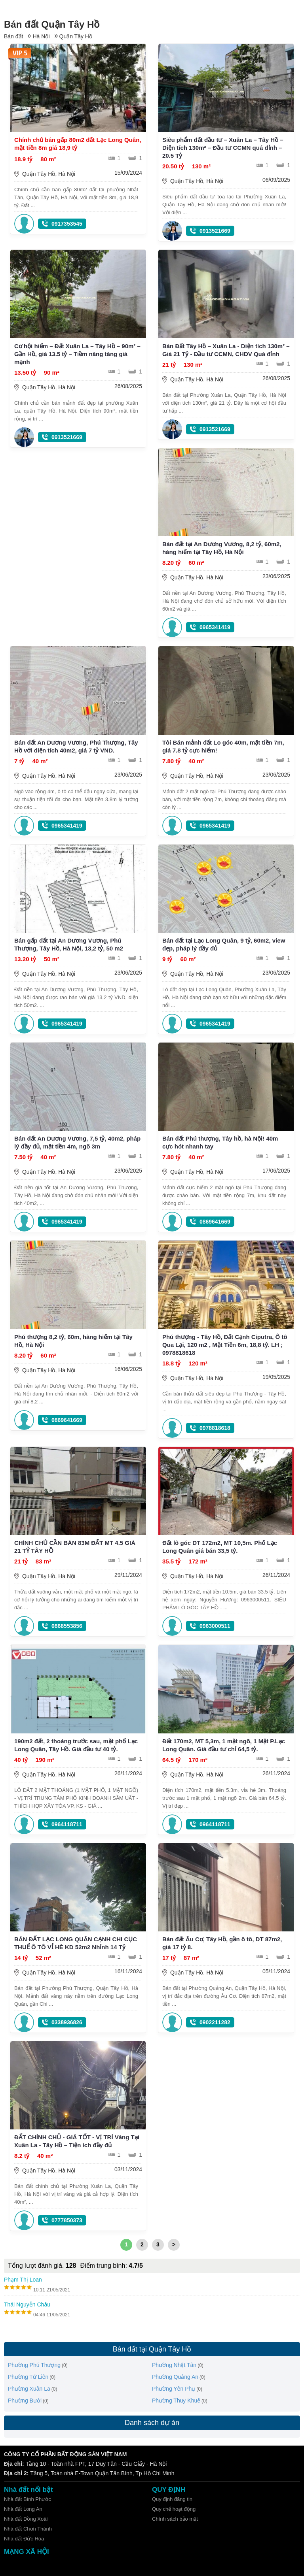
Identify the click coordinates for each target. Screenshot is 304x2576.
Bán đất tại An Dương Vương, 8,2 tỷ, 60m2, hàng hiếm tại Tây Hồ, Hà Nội (221, 548)
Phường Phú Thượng (34, 2365)
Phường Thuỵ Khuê (176, 2400)
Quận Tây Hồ (75, 36)
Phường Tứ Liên (28, 2377)
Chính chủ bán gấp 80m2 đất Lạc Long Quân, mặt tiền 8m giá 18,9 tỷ (77, 143)
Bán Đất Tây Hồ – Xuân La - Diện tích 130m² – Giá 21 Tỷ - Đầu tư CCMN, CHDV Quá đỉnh (226, 350)
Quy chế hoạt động (174, 2509)
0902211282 (215, 2022)
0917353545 (66, 224)
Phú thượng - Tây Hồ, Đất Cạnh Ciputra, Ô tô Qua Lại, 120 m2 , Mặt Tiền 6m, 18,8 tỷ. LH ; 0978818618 (224, 1344)
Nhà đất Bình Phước (27, 2499)
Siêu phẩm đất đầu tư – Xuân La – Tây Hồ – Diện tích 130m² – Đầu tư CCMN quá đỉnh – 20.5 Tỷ (222, 147)
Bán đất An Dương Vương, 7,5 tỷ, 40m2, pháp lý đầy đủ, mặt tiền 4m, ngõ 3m (77, 1142)
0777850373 (66, 2220)
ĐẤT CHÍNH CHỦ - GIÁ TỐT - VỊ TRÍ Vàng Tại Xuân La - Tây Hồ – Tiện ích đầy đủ (76, 2141)
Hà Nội (40, 36)
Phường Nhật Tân (174, 2365)
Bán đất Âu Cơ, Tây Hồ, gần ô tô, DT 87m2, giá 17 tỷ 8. (222, 1943)
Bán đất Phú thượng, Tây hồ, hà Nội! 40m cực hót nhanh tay (220, 1142)
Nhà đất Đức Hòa (24, 2539)
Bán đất (13, 36)
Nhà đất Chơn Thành (28, 2529)
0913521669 (215, 231)
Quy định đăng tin (172, 2499)
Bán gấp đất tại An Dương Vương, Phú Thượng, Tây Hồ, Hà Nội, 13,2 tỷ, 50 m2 (68, 944)
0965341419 (215, 627)
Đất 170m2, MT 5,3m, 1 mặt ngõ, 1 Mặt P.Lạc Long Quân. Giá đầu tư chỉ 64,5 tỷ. (223, 1745)
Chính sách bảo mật (175, 2519)
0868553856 (66, 1626)
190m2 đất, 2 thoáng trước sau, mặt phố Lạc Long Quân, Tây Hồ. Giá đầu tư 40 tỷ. (76, 1745)
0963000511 (215, 1626)
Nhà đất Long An (23, 2509)
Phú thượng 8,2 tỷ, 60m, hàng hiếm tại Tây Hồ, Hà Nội (73, 1340)
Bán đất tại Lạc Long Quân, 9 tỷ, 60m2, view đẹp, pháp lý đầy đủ (223, 944)
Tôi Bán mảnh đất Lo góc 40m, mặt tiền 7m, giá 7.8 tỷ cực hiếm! (223, 746)
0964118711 (66, 1824)
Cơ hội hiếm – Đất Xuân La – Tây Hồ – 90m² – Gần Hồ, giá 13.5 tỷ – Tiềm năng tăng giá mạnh (77, 354)
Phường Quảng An (175, 2377)
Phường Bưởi (25, 2400)
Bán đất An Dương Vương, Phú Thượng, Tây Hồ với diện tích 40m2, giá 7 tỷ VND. (76, 746)
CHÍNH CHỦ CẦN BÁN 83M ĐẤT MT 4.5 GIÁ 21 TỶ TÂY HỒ (74, 1546)
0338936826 (66, 2022)
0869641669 (215, 1221)
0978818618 (215, 1428)
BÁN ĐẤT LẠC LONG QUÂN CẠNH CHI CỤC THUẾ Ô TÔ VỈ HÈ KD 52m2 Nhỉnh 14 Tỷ (75, 1943)
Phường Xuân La (29, 2389)
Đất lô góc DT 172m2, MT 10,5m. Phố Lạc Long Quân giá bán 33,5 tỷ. (219, 1546)
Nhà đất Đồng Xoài (26, 2519)
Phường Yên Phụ (173, 2389)
